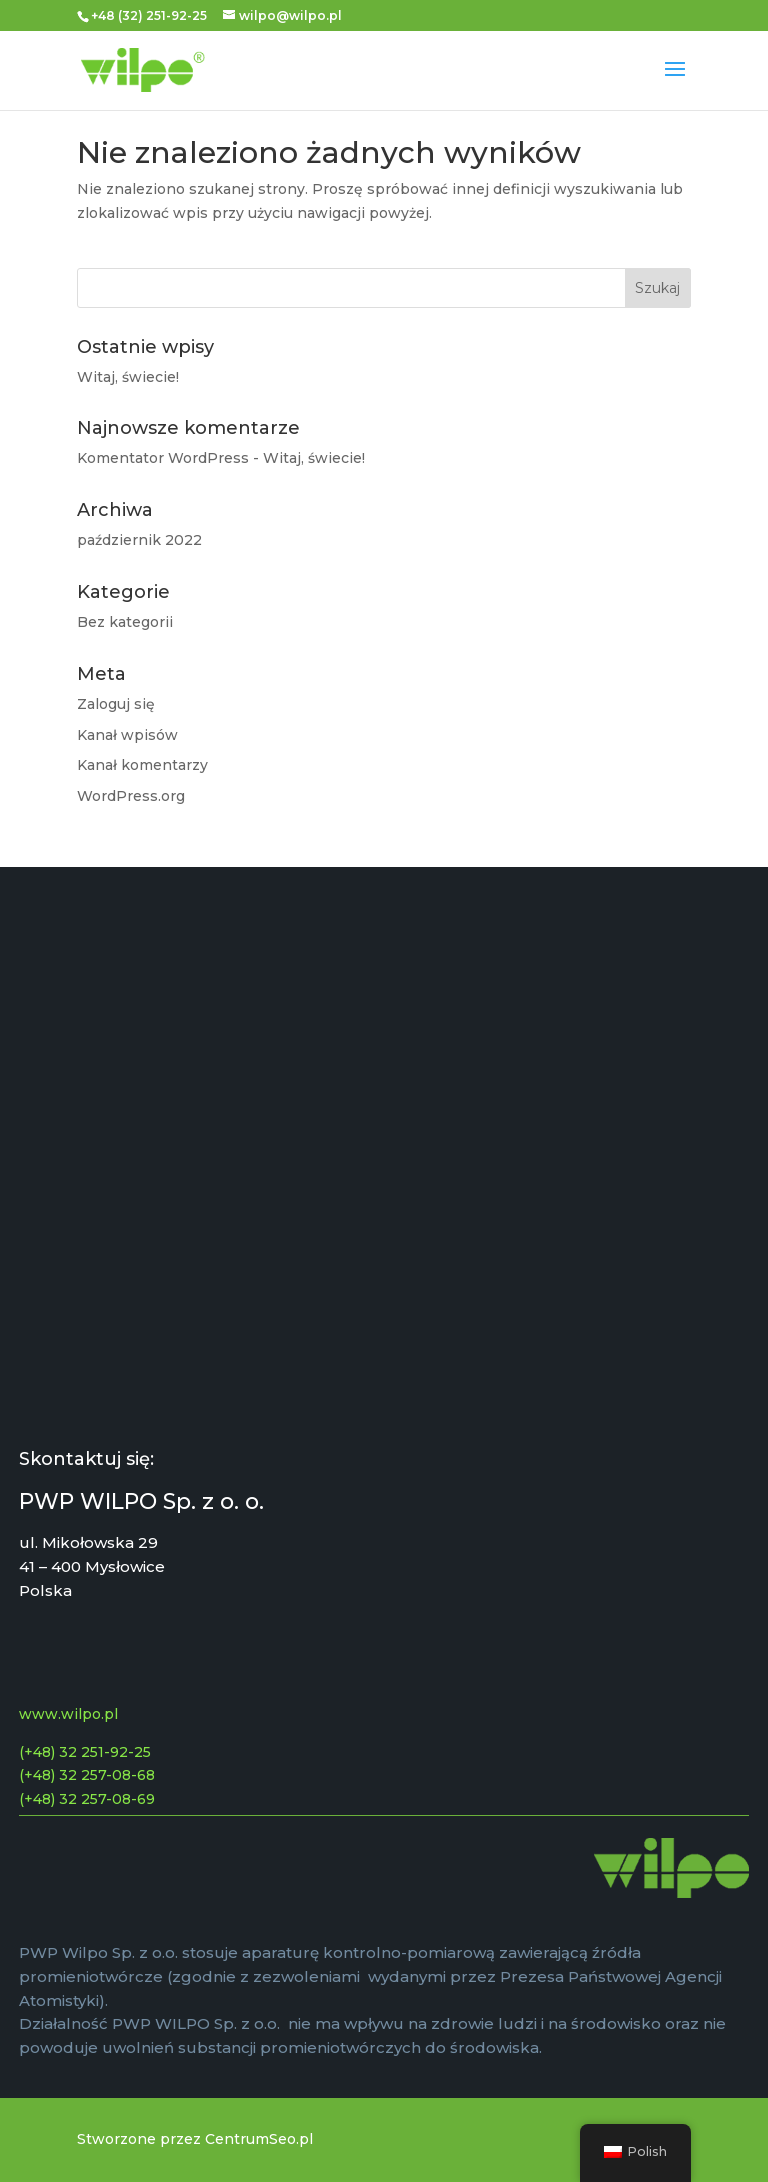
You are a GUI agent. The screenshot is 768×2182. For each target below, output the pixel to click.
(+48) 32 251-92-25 (85, 1752)
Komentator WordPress (163, 458)
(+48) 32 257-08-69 (87, 1799)
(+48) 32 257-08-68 (87, 1775)
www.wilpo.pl (68, 1714)
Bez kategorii (125, 622)
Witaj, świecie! (128, 377)
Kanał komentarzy (142, 765)
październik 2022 (139, 540)
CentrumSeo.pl (259, 2139)
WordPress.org (131, 796)
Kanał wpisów (127, 735)
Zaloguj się (116, 704)
